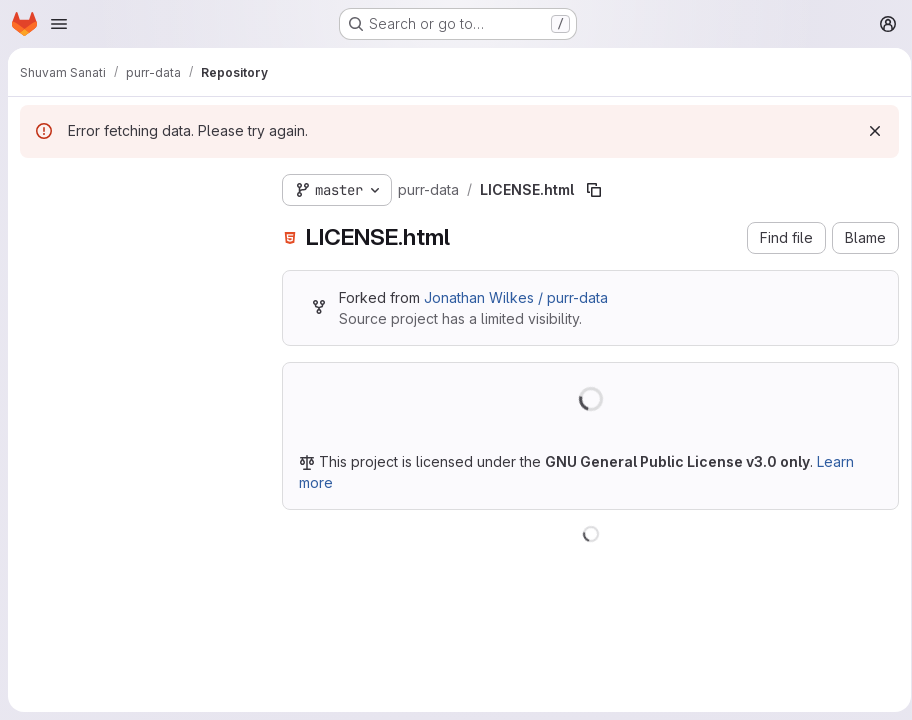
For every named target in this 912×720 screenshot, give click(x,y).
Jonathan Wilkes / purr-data (516, 297)
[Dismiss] (868, 131)
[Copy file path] (594, 190)
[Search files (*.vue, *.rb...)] (135, 226)
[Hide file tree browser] (36, 186)
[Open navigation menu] (59, 24)
